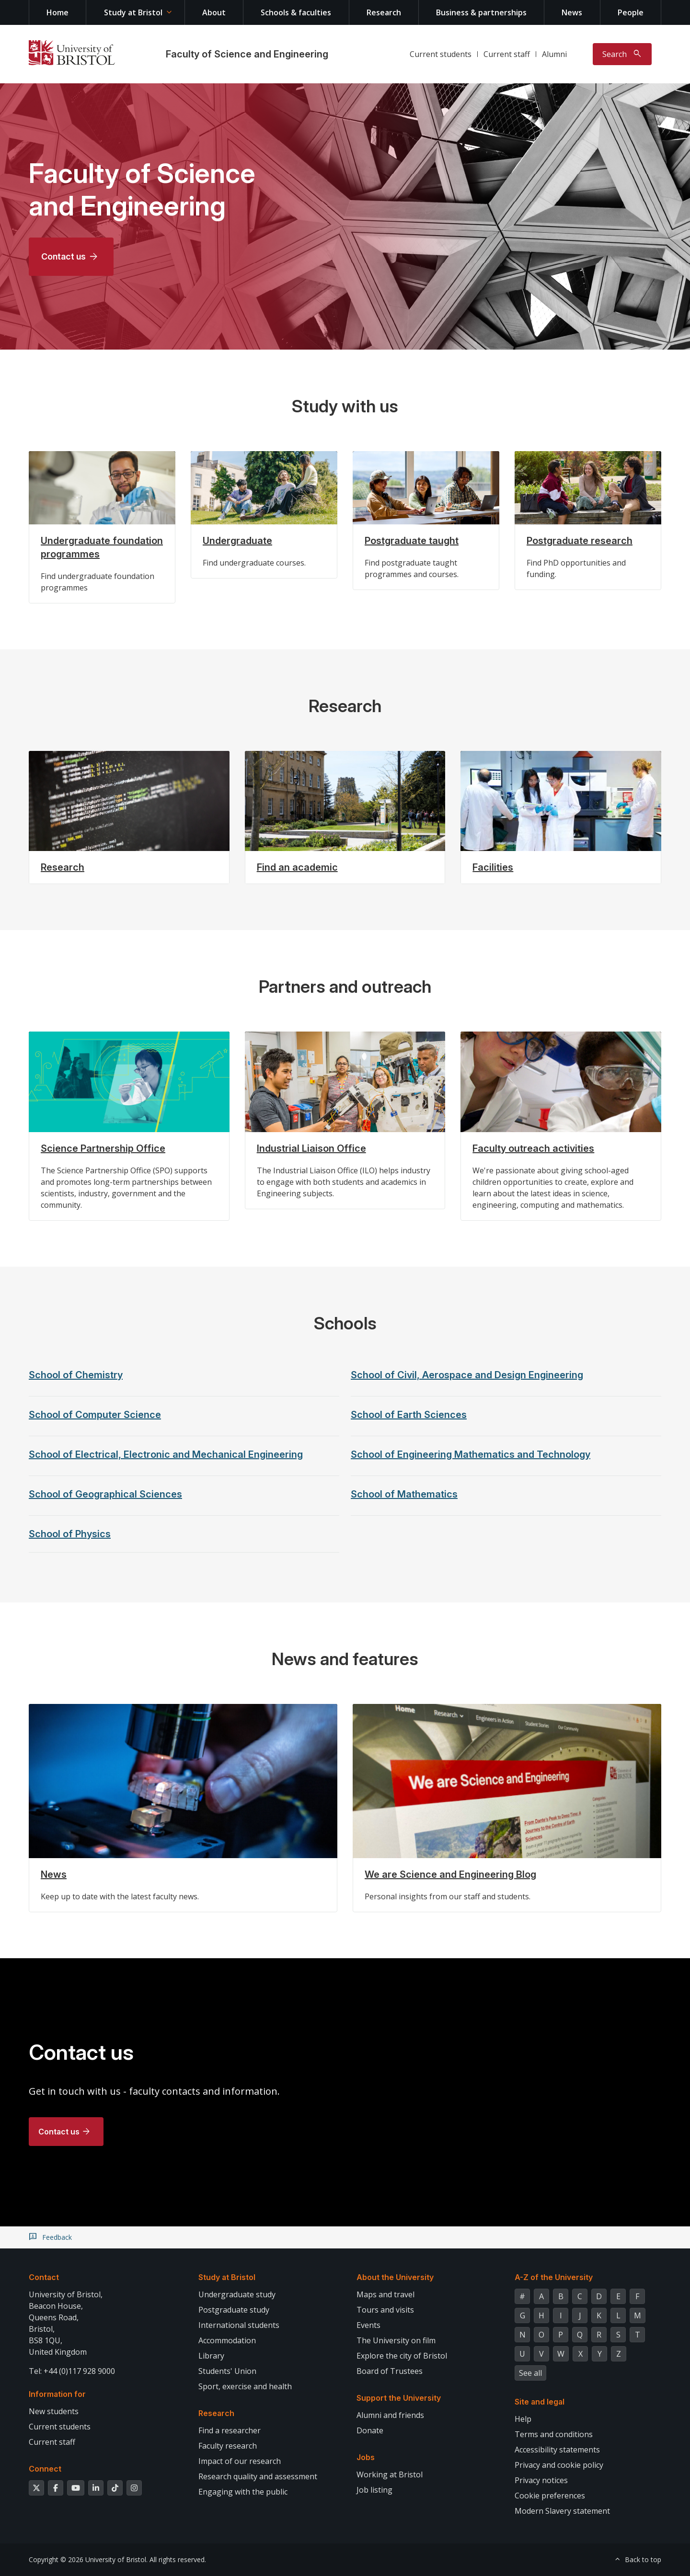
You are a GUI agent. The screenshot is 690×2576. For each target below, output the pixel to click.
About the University (395, 2277)
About (214, 12)
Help (523, 2419)
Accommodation (227, 2340)
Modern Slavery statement (562, 2511)
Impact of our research (239, 2461)
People (631, 12)
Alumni (554, 54)
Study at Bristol (133, 12)
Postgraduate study (233, 2309)
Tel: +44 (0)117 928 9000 (72, 2371)
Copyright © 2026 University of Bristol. (88, 2559)
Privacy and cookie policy (559, 2465)
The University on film (396, 2340)
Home (57, 12)
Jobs (365, 2457)
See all (530, 2373)
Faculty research (227, 2445)
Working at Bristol (389, 2474)
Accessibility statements (557, 2449)
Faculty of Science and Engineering (247, 54)
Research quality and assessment (257, 2476)
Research (384, 12)
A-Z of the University (554, 2277)
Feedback (57, 2237)
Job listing (374, 2490)
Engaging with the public (243, 2491)
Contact (44, 2277)
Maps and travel (385, 2294)
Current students (441, 54)
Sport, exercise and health (245, 2386)
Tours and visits (385, 2309)
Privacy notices (541, 2480)
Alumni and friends (390, 2415)
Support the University (398, 2398)
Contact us (63, 256)
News (572, 12)
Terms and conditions (554, 2434)
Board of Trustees (389, 2371)
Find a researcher (229, 2430)
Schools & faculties (296, 12)
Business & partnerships (481, 12)
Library (211, 2355)
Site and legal (539, 2401)
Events (368, 2325)
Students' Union (227, 2371)
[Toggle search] (622, 54)
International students (238, 2325)
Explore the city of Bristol (401, 2355)
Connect (45, 2469)
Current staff (506, 54)
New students (54, 2411)
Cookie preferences (550, 2495)
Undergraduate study (237, 2294)
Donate (369, 2430)
